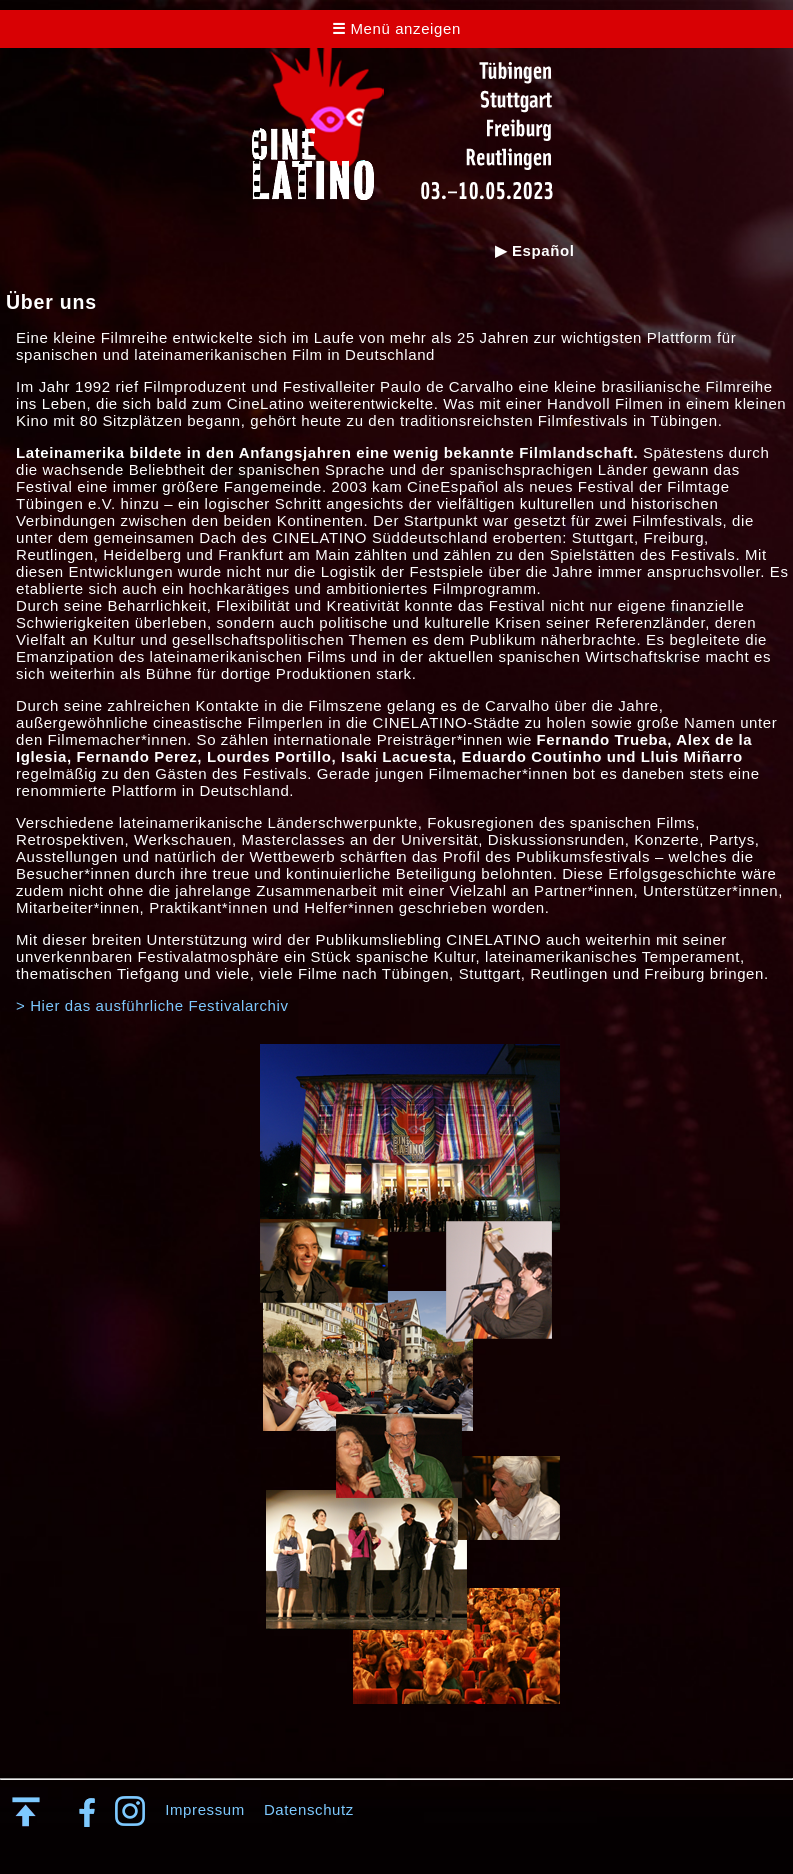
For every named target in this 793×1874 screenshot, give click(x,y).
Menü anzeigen (396, 28)
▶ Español (535, 250)
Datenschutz (309, 1809)
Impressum (205, 1809)
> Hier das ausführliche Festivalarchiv (152, 1005)
